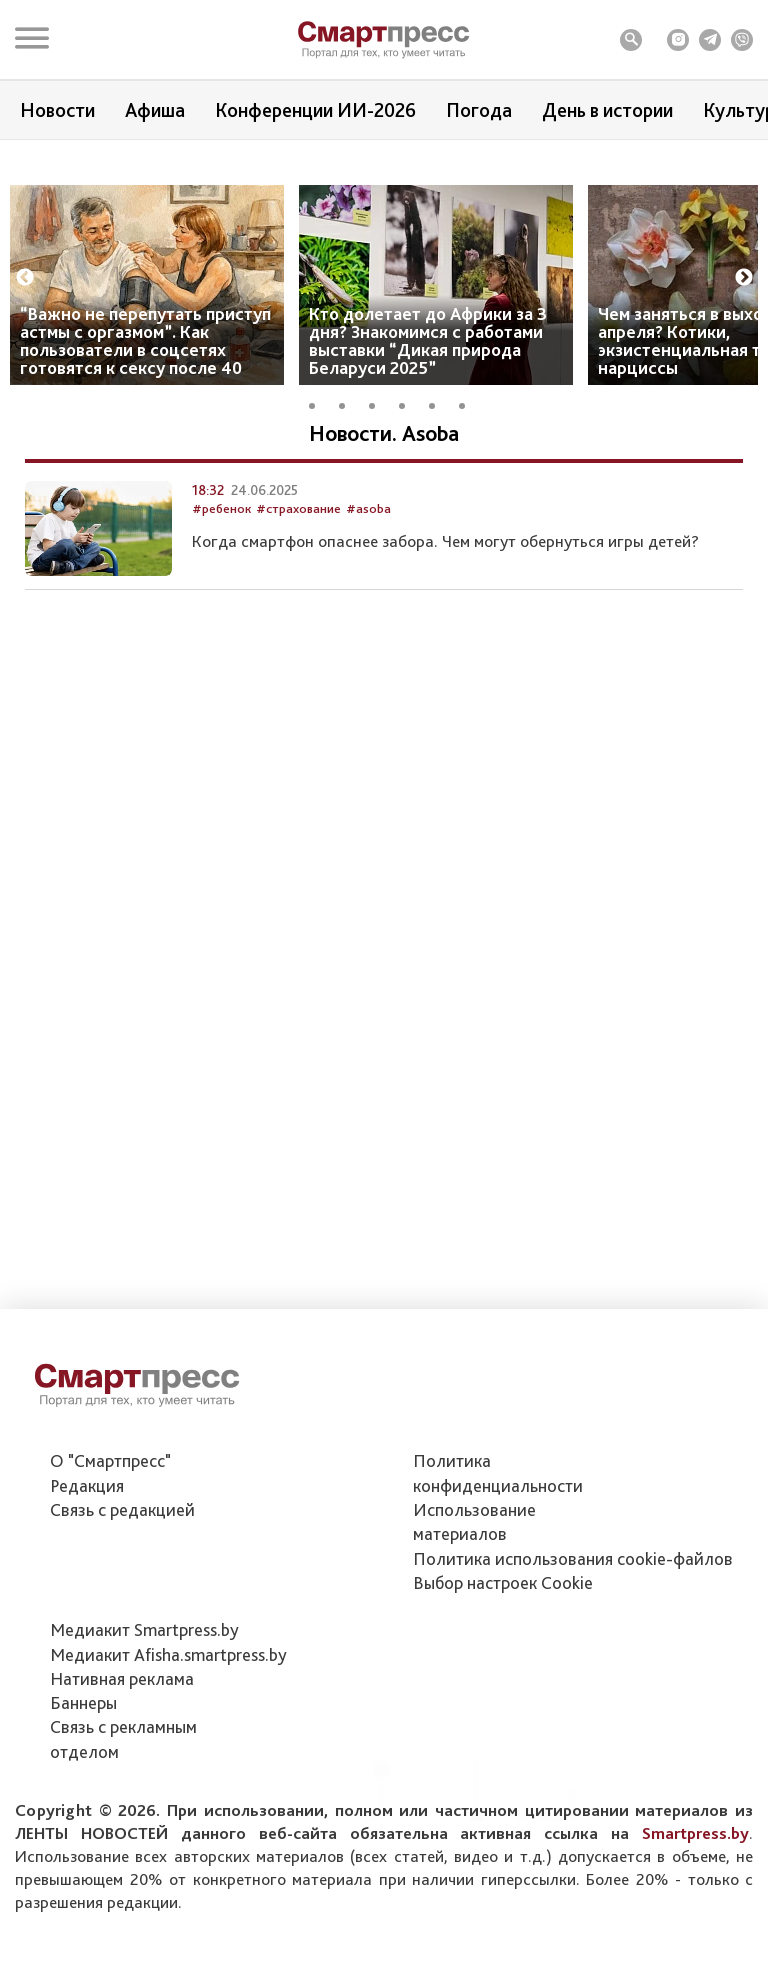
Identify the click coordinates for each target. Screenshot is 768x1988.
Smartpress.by (695, 1833)
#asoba (368, 614)
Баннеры (83, 1702)
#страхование (298, 614)
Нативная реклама (122, 1678)
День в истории (607, 110)
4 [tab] (409, 441)
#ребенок (221, 614)
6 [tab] (469, 441)
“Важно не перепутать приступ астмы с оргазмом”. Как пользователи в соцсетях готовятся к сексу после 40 (145, 378)
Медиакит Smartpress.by (144, 1629)
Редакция (87, 1485)
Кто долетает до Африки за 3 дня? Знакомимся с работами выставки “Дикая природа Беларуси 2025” (428, 378)
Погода (479, 110)
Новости (57, 110)
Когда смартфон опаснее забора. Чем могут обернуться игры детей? (445, 648)
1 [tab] (319, 441)
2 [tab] (349, 441)
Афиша (155, 110)
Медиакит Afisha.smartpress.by (168, 1654)
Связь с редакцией (122, 1509)
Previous (25, 316)
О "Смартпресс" (110, 1460)
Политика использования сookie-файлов (573, 1558)
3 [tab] (379, 441)
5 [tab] (439, 441)
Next (744, 316)
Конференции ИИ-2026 (315, 110)
